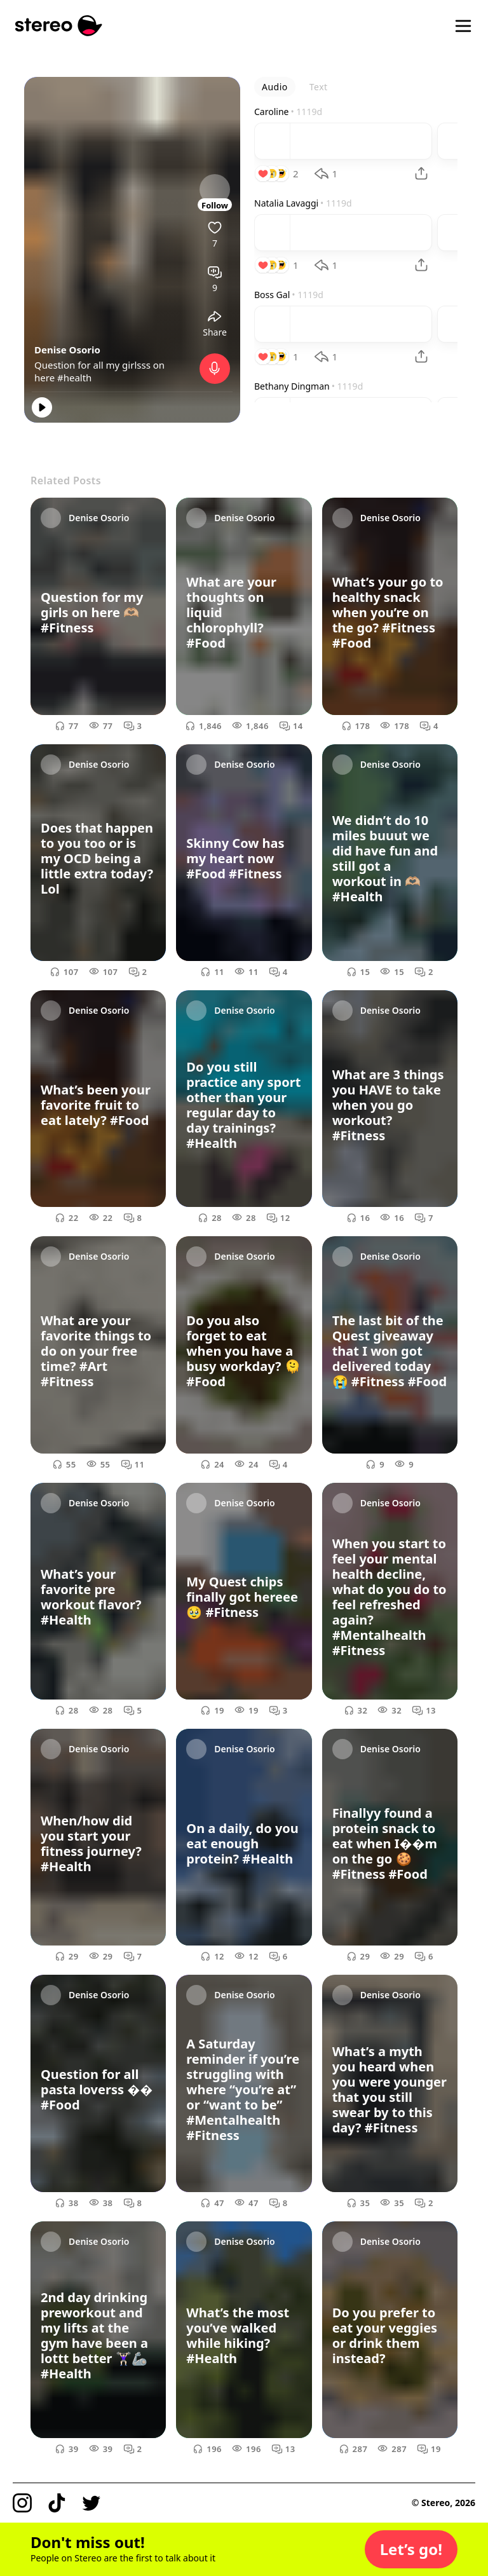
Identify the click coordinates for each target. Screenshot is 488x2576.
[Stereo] (58, 25)
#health (74, 377)
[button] (411, 2549)
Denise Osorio (67, 349)
